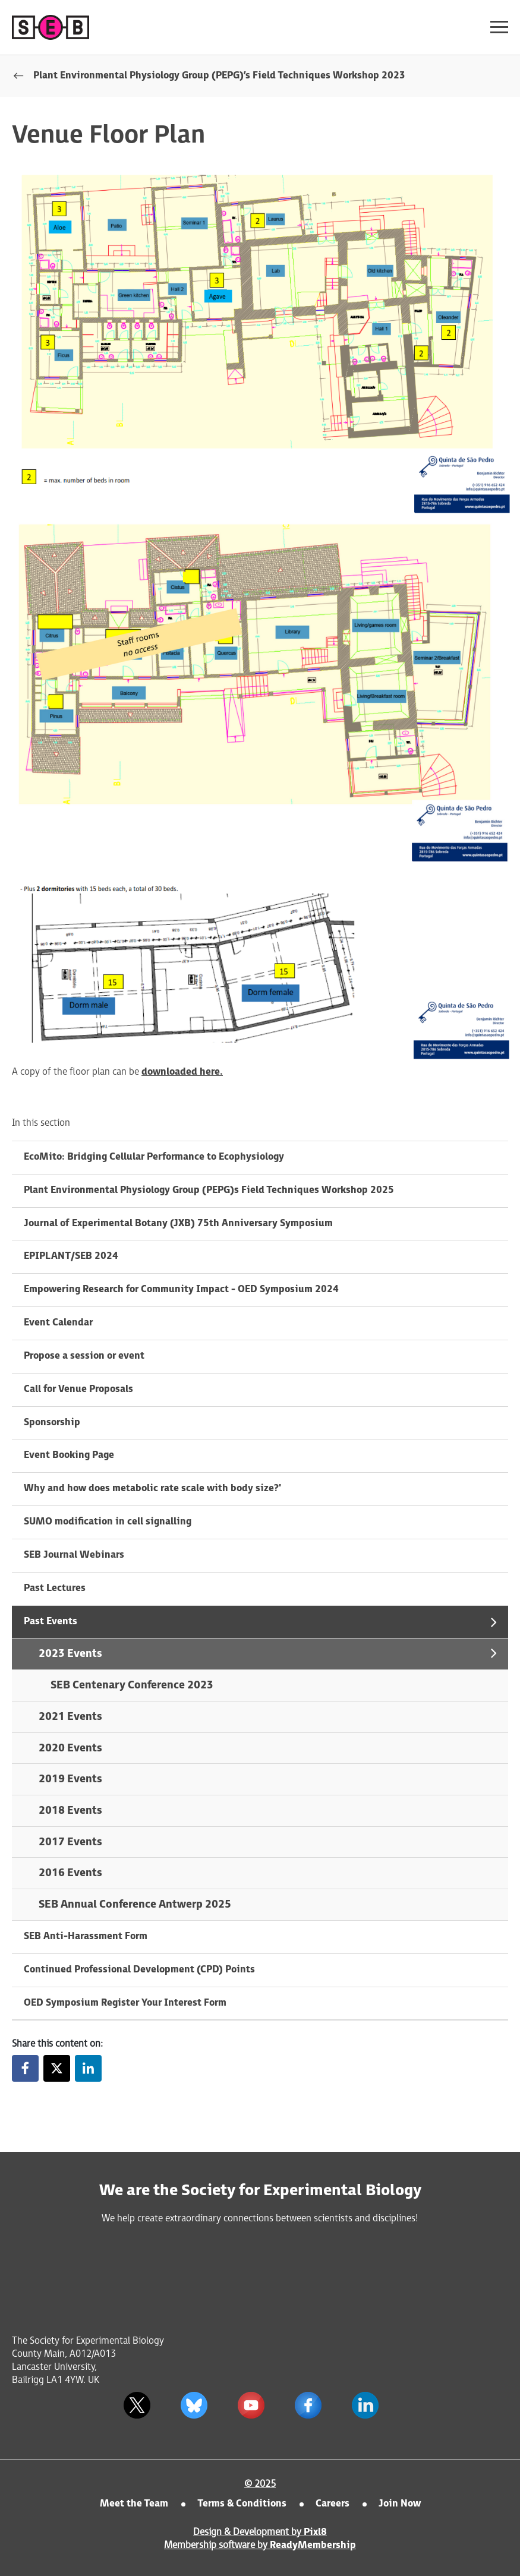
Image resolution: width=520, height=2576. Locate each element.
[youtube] (251, 2405)
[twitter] (137, 2405)
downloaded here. (182, 1072)
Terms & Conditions (241, 2503)
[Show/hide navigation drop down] (499, 27)
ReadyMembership (313, 2545)
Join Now (400, 2503)
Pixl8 (315, 2532)
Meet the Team (134, 2503)
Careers (332, 2503)
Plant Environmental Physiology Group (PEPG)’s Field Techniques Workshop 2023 (219, 75)
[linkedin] (365, 2405)
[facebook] (308, 2405)
